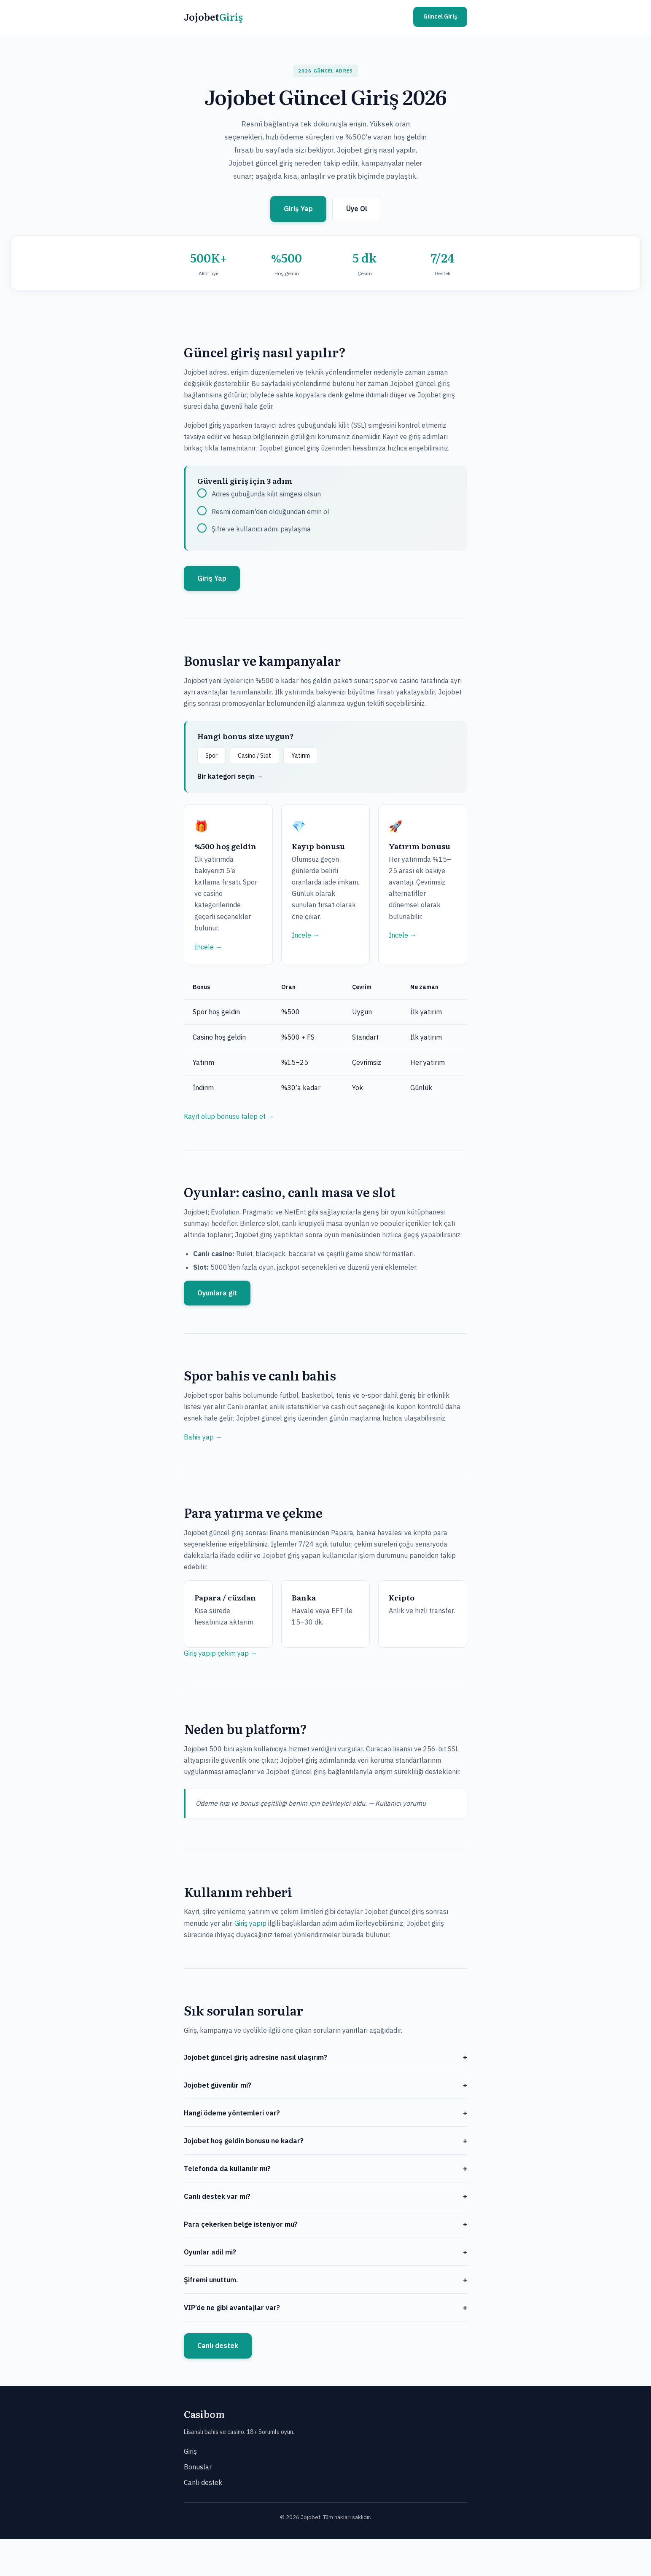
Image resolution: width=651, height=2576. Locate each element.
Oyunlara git (217, 1293)
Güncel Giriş (440, 16)
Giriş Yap (298, 208)
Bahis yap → (203, 1437)
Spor (211, 755)
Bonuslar (198, 2467)
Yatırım (300, 755)
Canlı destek (217, 2345)
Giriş (190, 2451)
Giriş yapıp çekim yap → (220, 1653)
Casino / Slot (254, 755)
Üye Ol (356, 208)
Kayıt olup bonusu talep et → (229, 1116)
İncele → (208, 947)
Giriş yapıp (250, 1923)
